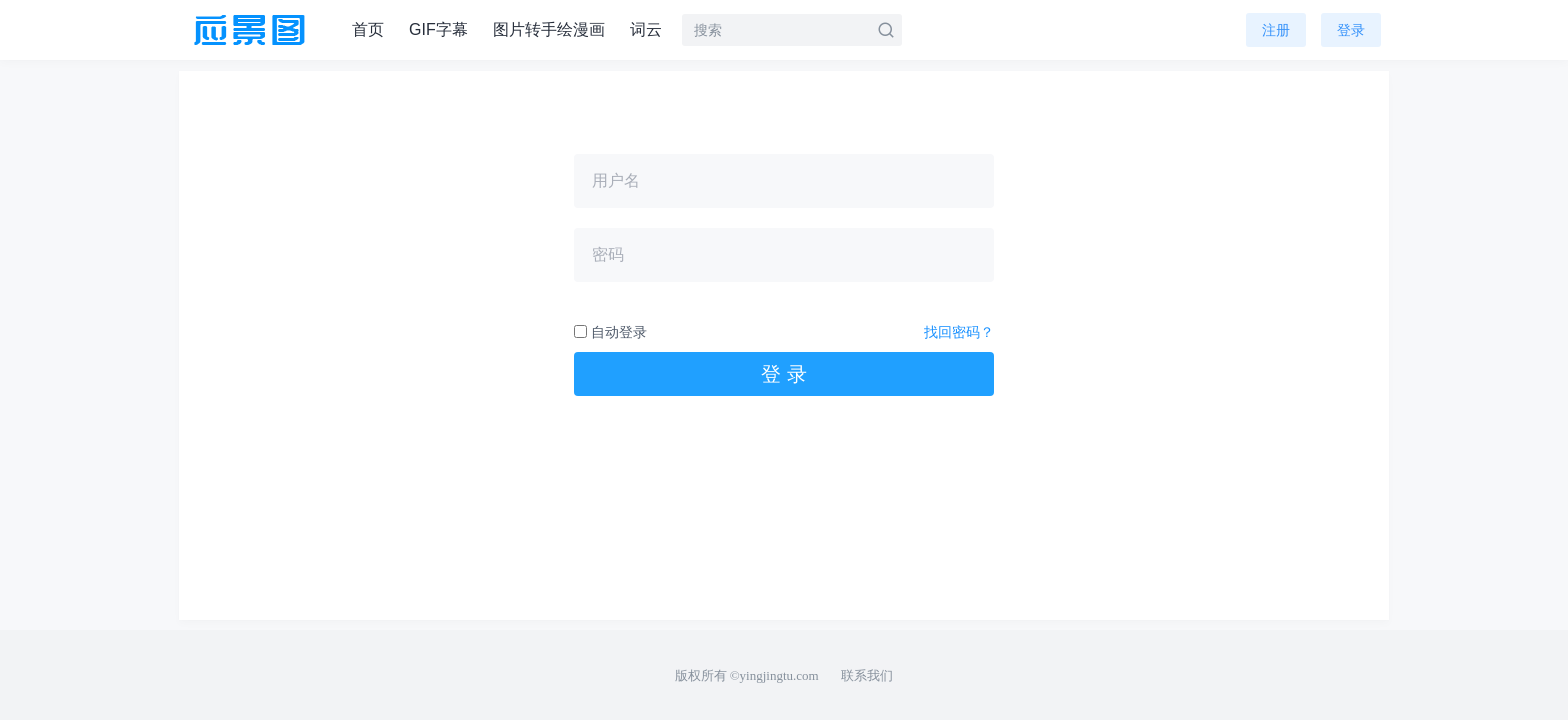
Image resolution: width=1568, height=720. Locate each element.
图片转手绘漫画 (549, 29)
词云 (646, 29)
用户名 (616, 180)
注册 (1276, 30)
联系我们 (867, 675)
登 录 (784, 374)
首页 (368, 29)
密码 (608, 254)
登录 (1351, 30)
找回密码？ (959, 332)
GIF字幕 (438, 29)
